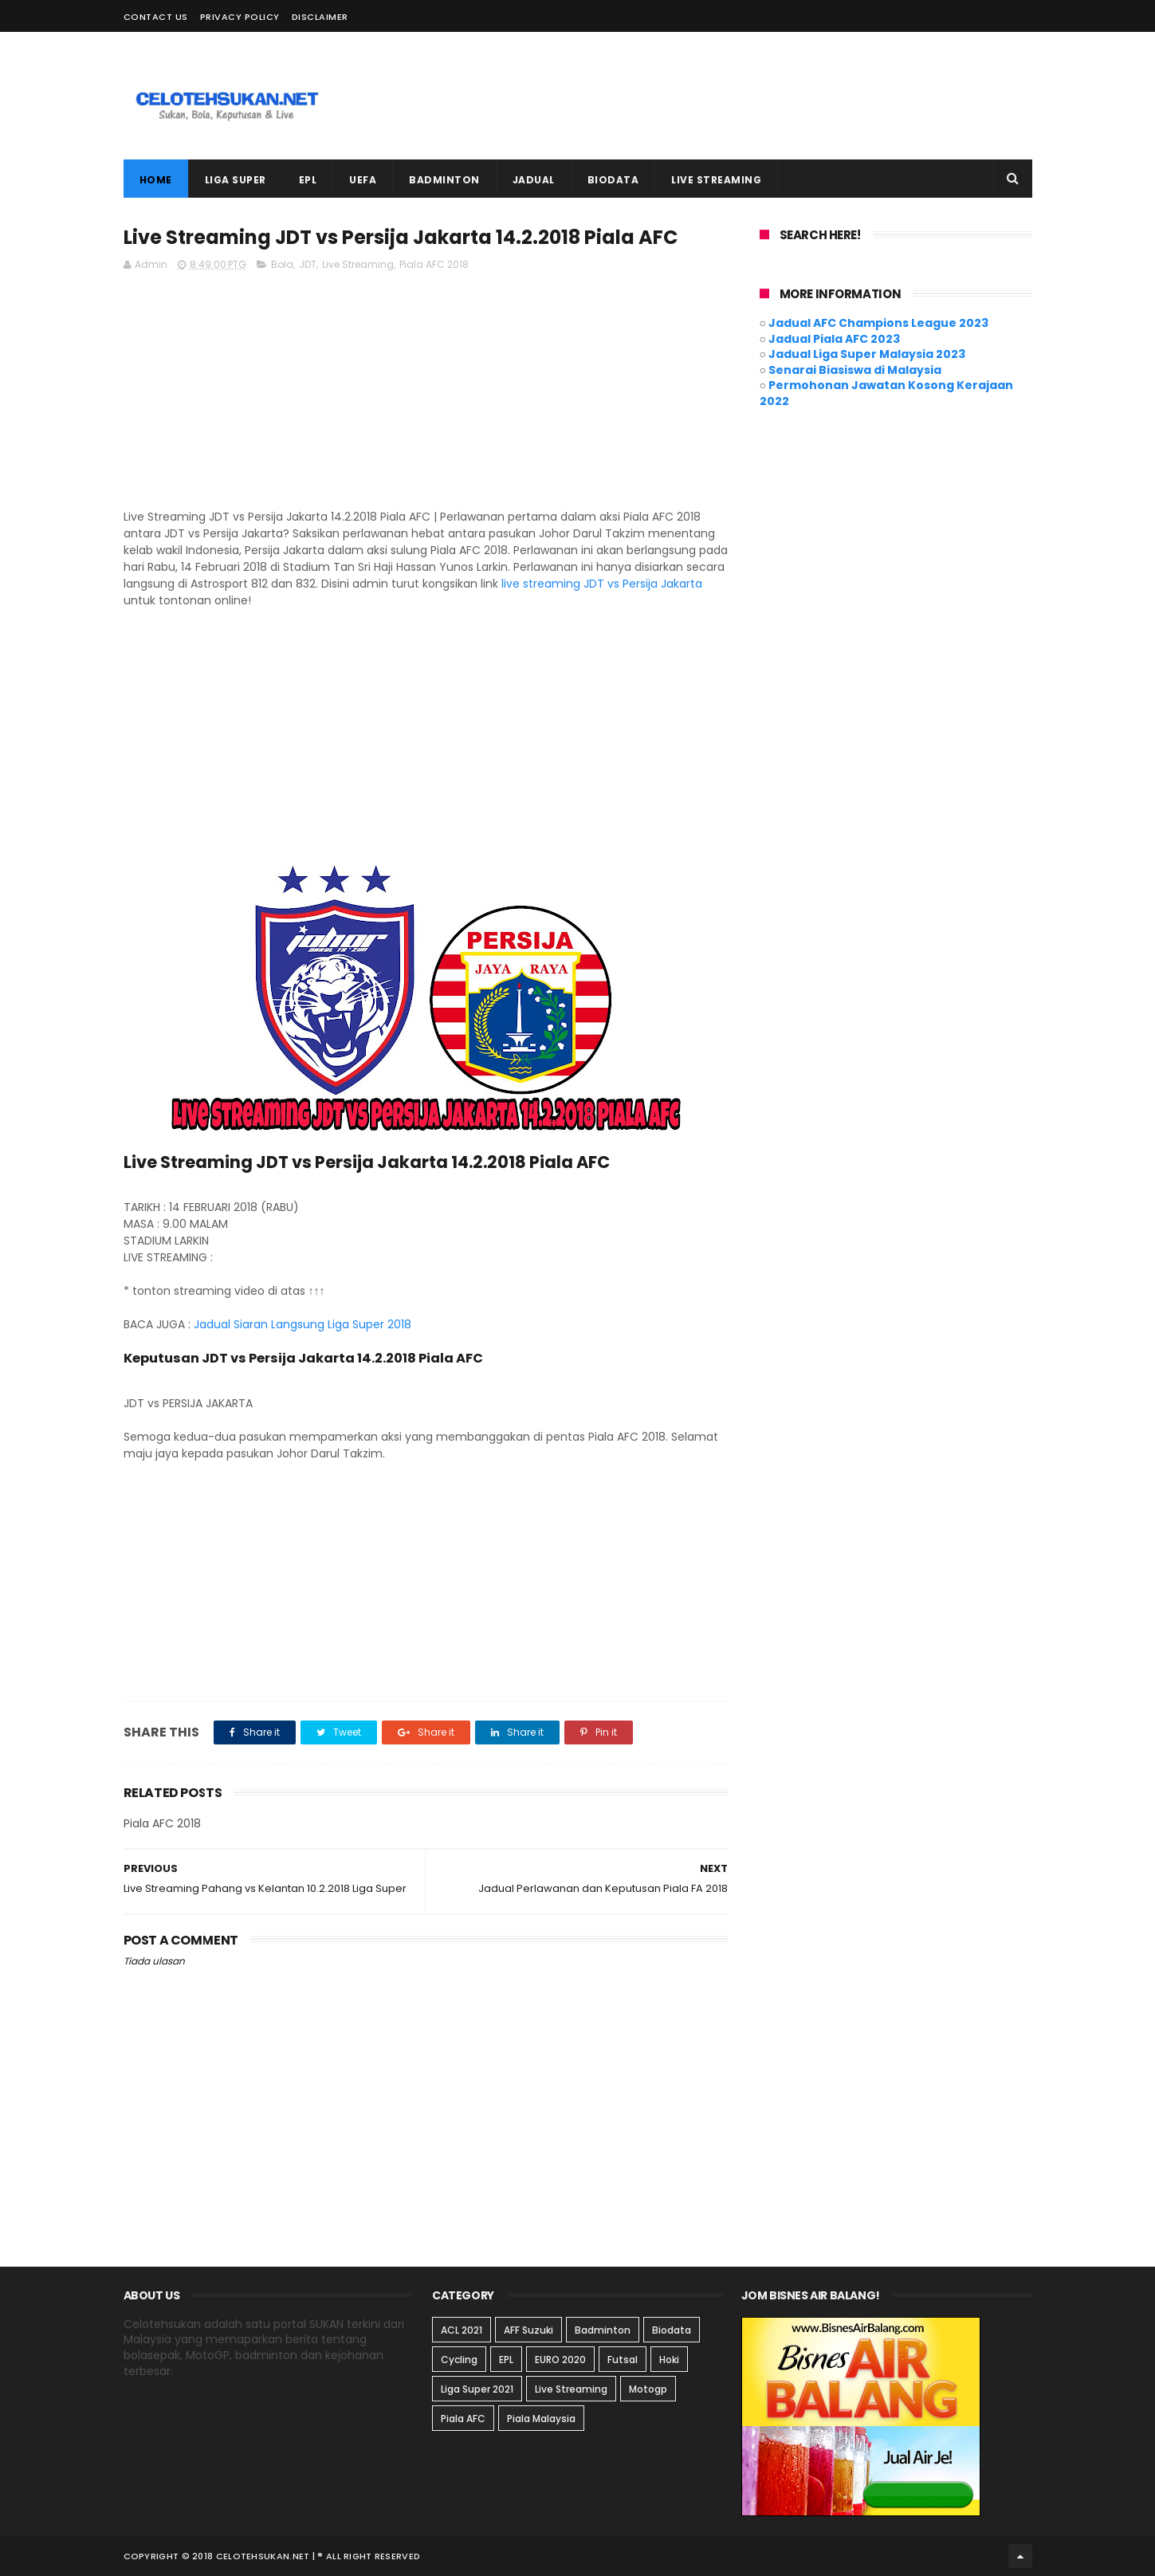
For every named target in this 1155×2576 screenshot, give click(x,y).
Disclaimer (320, 16)
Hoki (669, 2359)
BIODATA (613, 180)
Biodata (671, 2330)
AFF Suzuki (528, 2330)
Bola (282, 264)
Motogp (648, 2389)
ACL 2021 (461, 2330)
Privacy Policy (240, 16)
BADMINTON (444, 180)
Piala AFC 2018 (434, 264)
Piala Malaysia (541, 2418)
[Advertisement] (742, 96)
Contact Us (156, 16)
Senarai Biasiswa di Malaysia (854, 370)
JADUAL (534, 180)
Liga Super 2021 (477, 2389)
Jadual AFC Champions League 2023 (878, 323)
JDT (307, 264)
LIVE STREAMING (716, 180)
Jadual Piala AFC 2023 (834, 339)
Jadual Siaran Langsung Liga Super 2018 (302, 1324)
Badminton (603, 2330)
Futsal (622, 2359)
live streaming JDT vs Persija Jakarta (601, 584)
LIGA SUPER (235, 180)
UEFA (362, 180)
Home (155, 180)
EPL (308, 180)
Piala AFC (463, 2418)
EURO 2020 (560, 2359)
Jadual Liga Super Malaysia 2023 (866, 354)
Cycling (459, 2359)
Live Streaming (358, 264)
